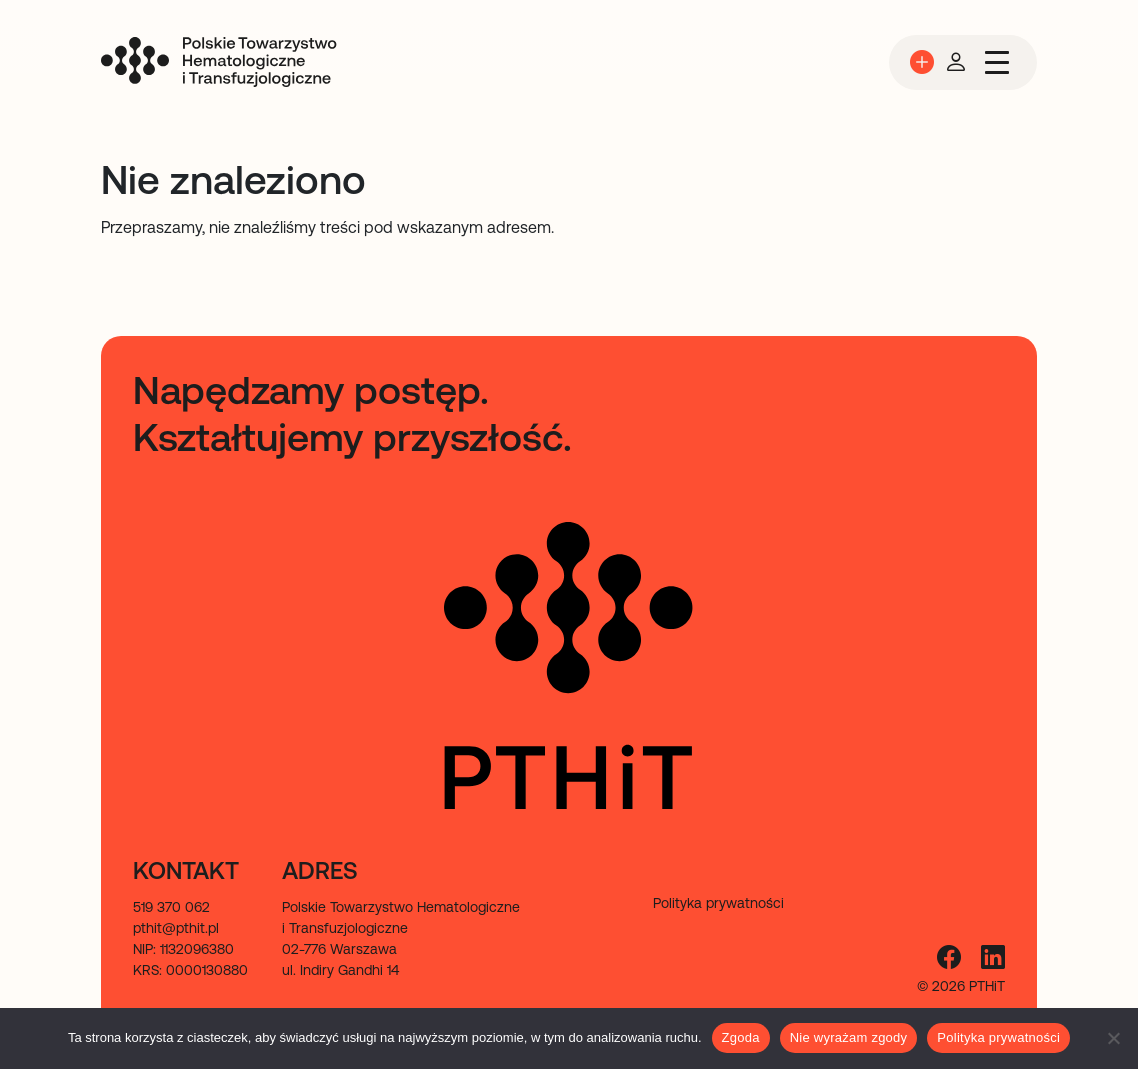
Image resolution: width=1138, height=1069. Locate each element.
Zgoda (741, 1037)
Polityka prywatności (998, 1037)
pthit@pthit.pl (176, 928)
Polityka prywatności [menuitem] (718, 903)
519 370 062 (171, 907)
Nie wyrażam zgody (849, 1037)
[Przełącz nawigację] (997, 62)
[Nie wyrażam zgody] (1113, 1038)
